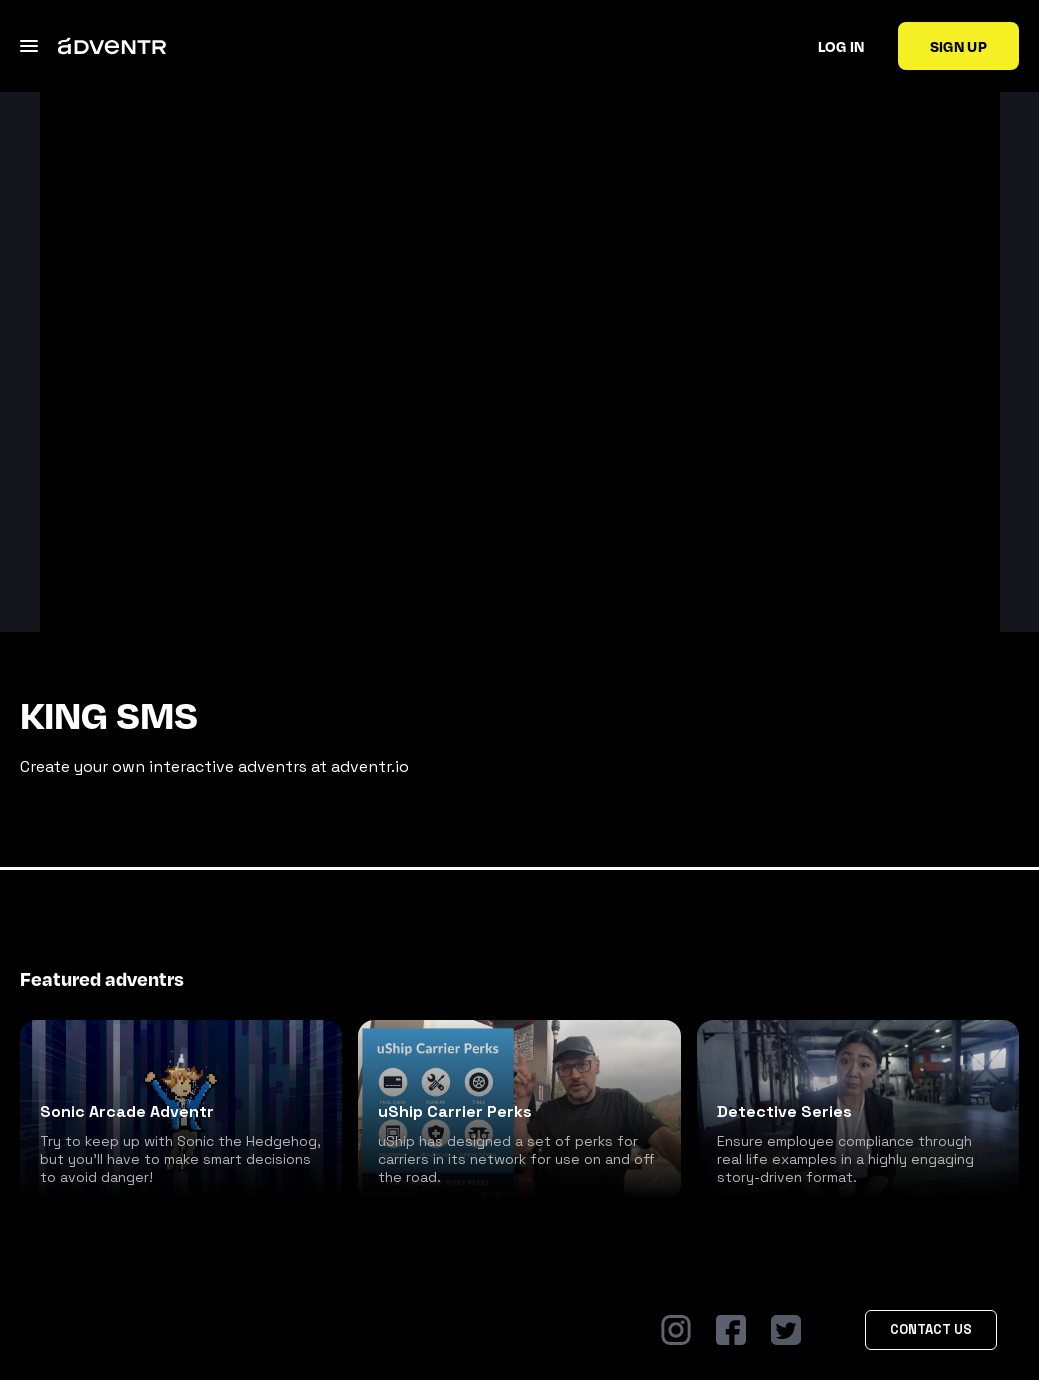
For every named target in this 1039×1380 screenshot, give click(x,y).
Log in (841, 46)
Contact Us (931, 1329)
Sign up (958, 46)
